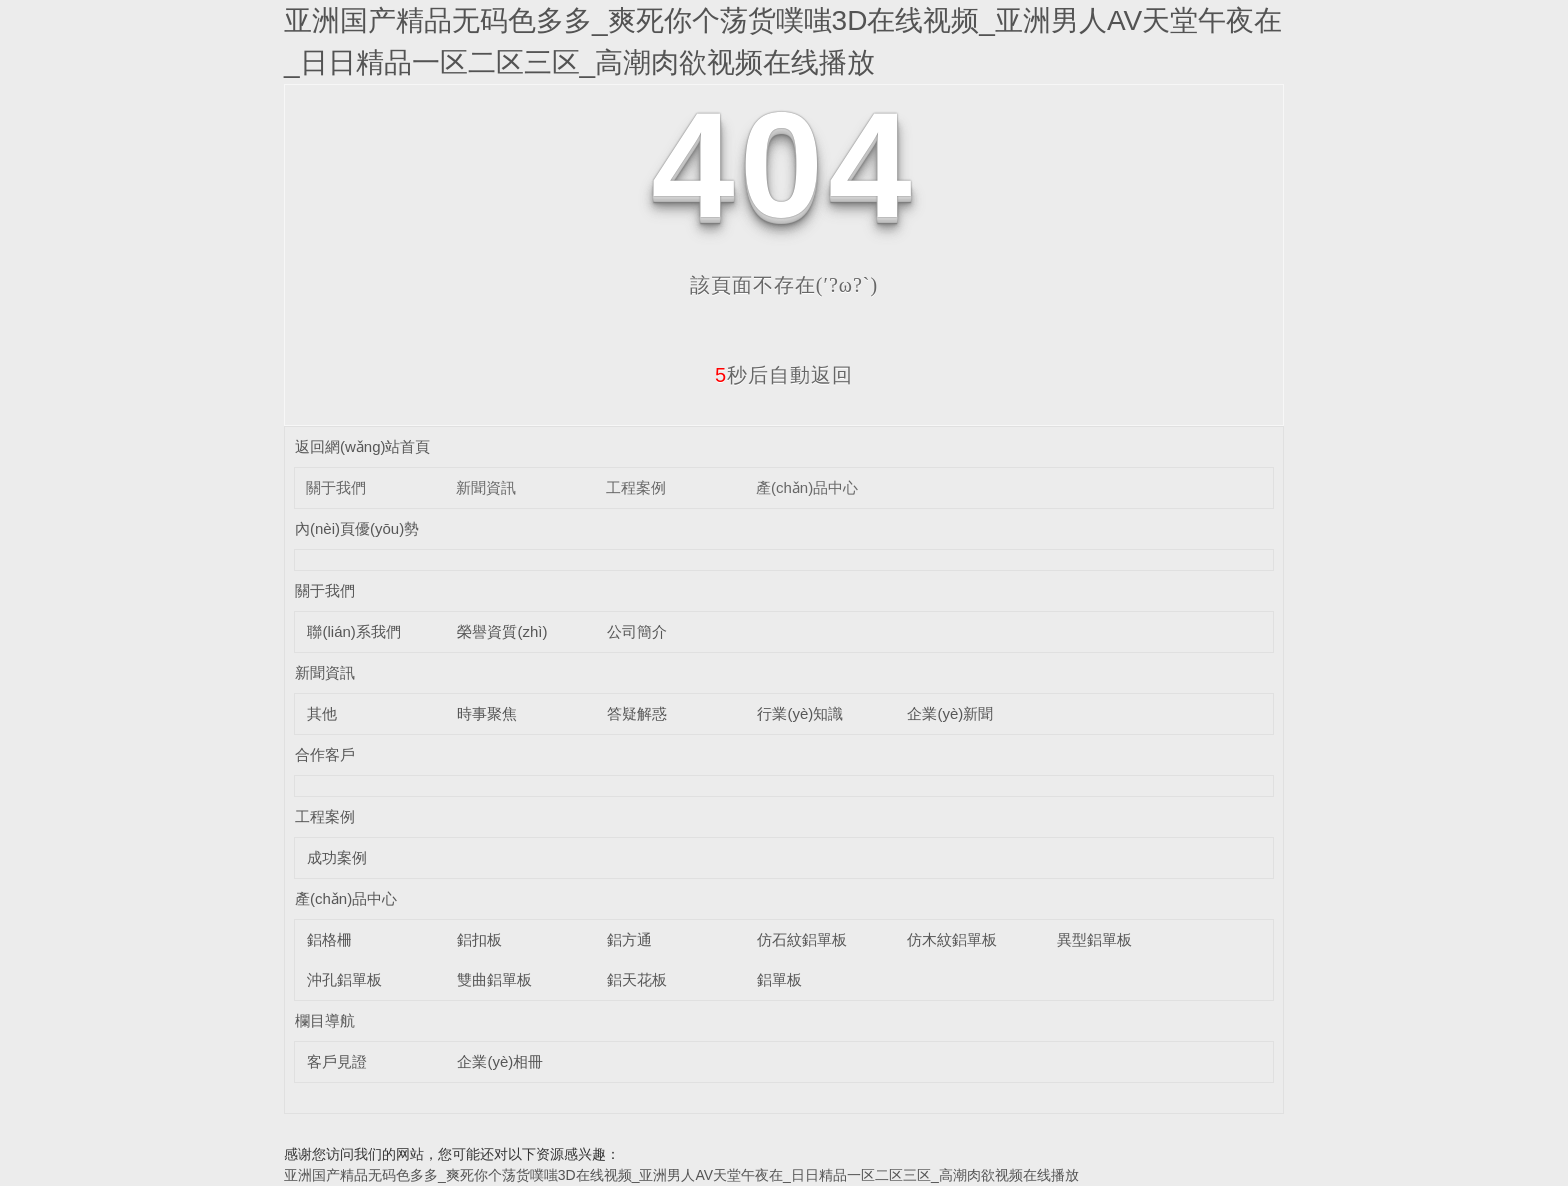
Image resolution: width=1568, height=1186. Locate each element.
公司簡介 (637, 631)
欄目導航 (325, 1020)
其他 (322, 713)
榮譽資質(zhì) (502, 631)
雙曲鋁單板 (494, 979)
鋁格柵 (329, 939)
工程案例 (636, 487)
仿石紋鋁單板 (802, 939)
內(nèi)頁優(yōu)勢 (357, 528)
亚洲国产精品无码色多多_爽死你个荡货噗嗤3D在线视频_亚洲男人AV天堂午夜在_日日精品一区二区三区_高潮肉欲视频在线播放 (681, 1175)
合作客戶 (325, 754)
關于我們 (336, 487)
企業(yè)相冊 (500, 1061)
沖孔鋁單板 (344, 979)
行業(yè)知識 (800, 713)
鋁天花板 (637, 979)
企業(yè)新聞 (950, 713)
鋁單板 (779, 979)
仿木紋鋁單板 (952, 939)
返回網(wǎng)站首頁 (363, 446)
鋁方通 (629, 939)
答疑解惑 (637, 713)
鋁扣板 (479, 939)
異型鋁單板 (1094, 939)
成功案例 (337, 857)
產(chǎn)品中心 (807, 487)
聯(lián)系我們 (353, 631)
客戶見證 (337, 1061)
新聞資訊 (486, 487)
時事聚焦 (487, 713)
